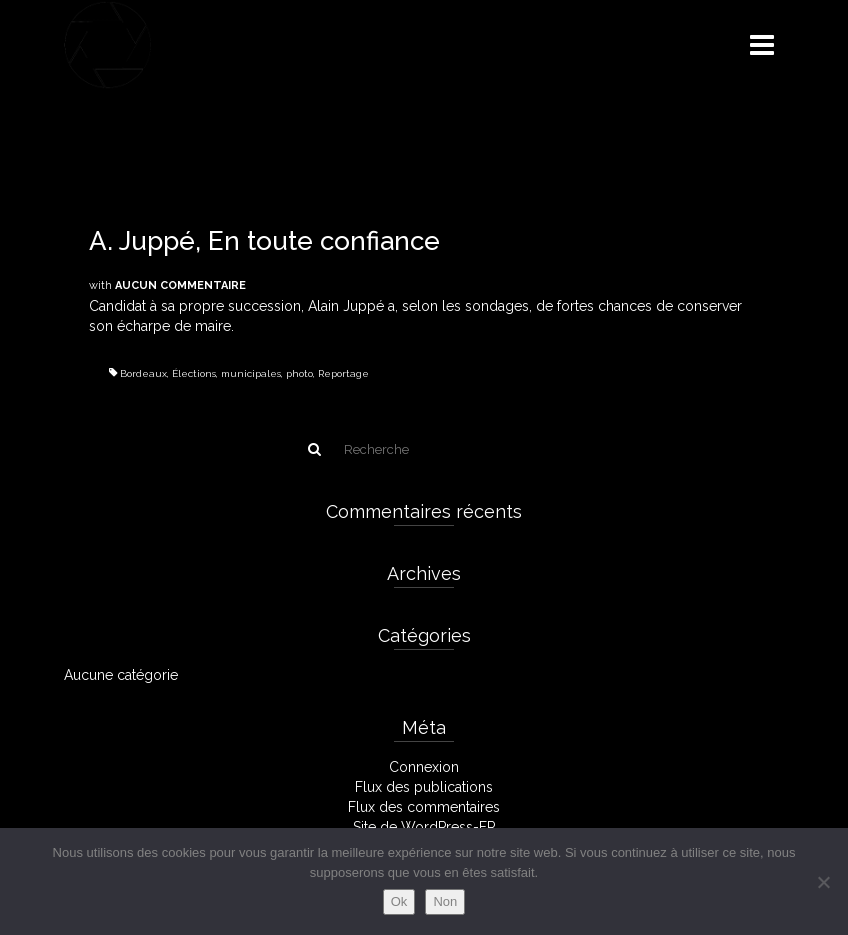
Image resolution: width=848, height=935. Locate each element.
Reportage (343, 373)
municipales (251, 373)
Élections (194, 373)
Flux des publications (424, 787)
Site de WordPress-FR (424, 827)
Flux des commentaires (424, 807)
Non (445, 901)
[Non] (823, 882)
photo (299, 373)
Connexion (424, 767)
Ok (399, 901)
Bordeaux (143, 373)
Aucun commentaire (180, 285)
